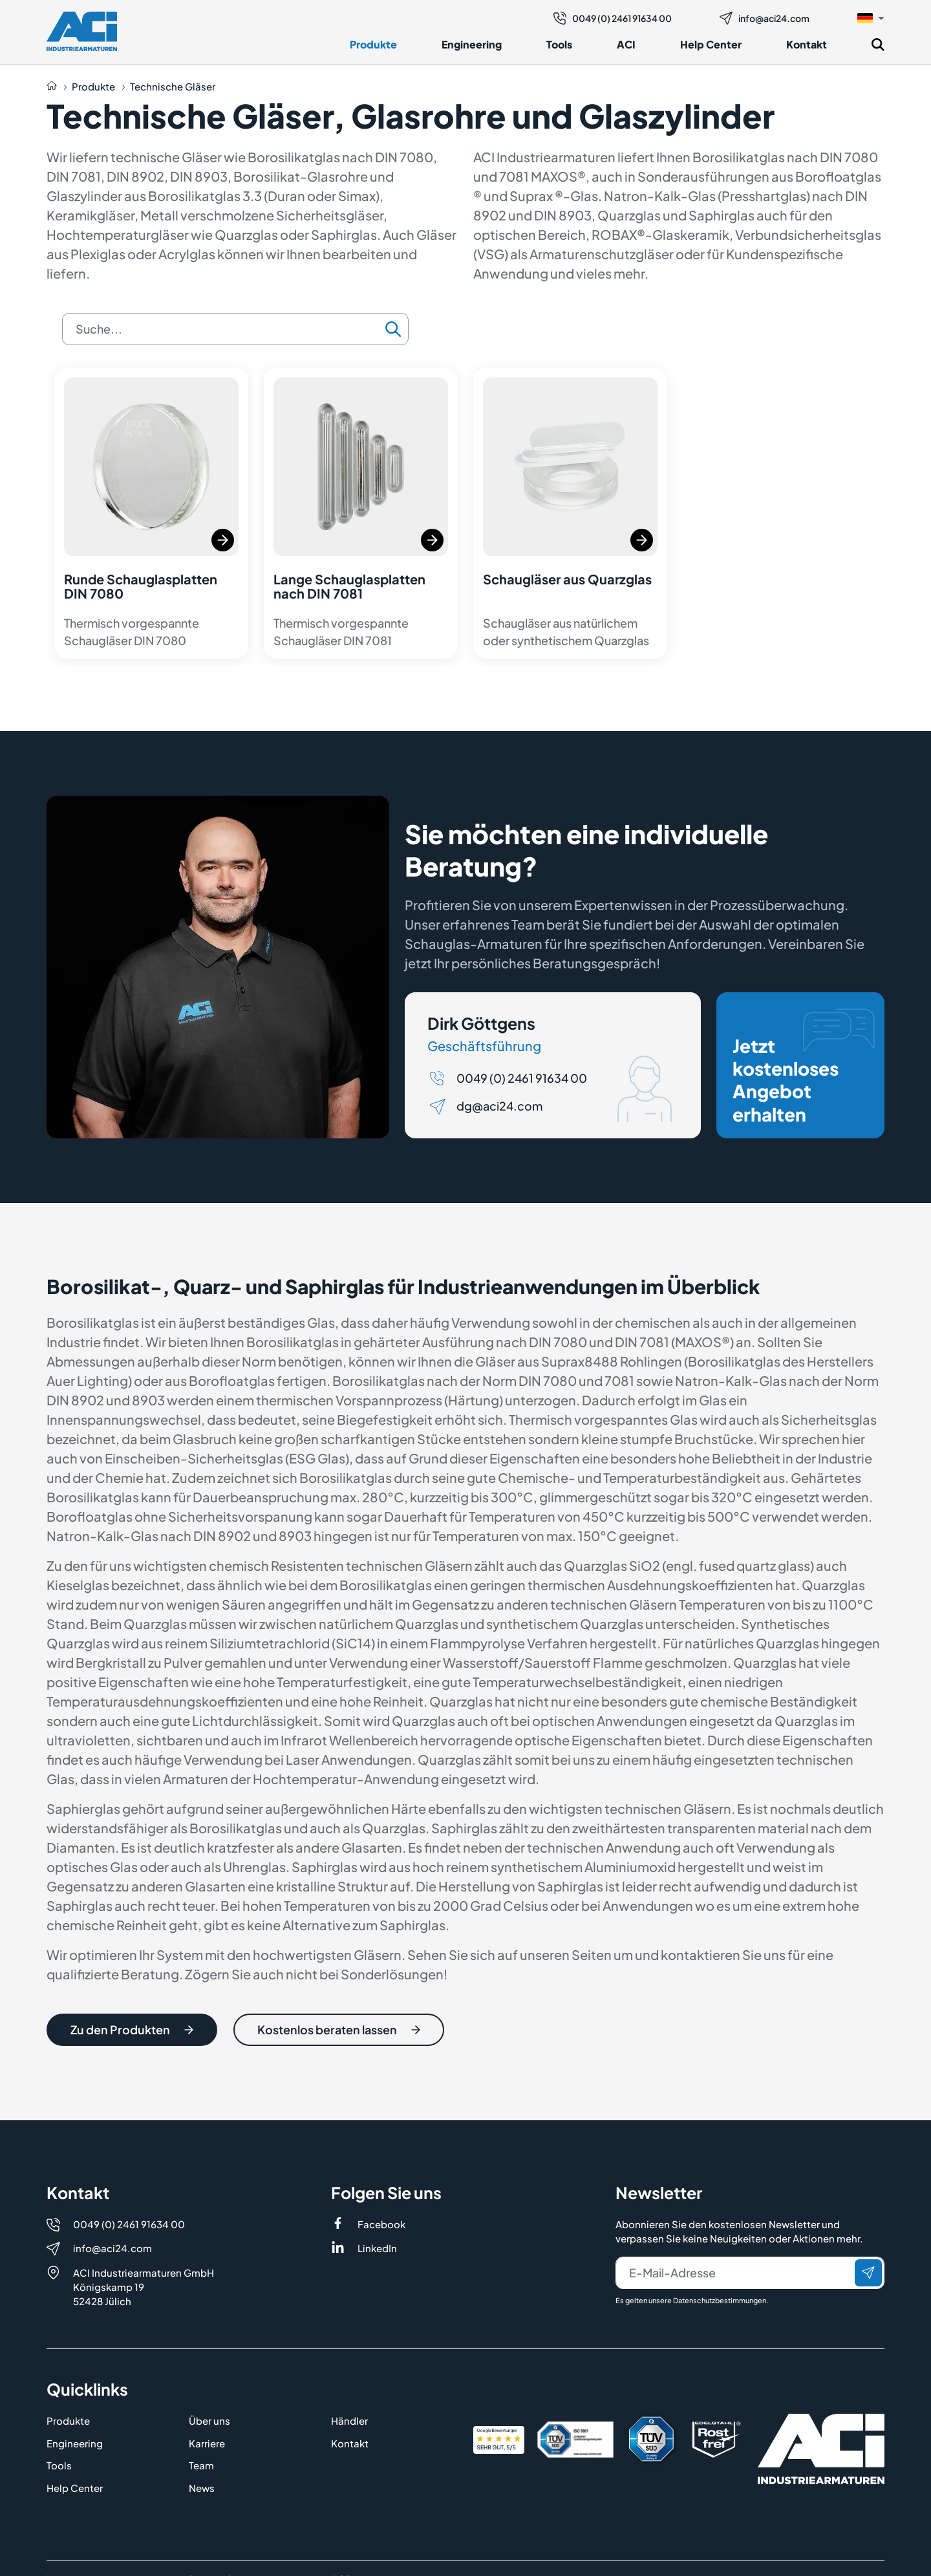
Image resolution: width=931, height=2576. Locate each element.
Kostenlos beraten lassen (338, 2030)
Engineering (472, 44)
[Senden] (868, 2272)
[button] (870, 17)
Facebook (381, 2224)
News (202, 2488)
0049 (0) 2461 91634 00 (612, 18)
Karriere (207, 2443)
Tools (559, 44)
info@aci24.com (764, 18)
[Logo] (82, 31)
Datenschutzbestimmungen (719, 2300)
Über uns (209, 2420)
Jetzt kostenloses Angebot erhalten (804, 1068)
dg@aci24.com (499, 1107)
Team (201, 2465)
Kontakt (806, 44)
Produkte (373, 44)
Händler (349, 2420)
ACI (626, 44)
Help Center (711, 44)
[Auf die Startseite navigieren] (52, 86)
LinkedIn (377, 2248)
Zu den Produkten (131, 2030)
